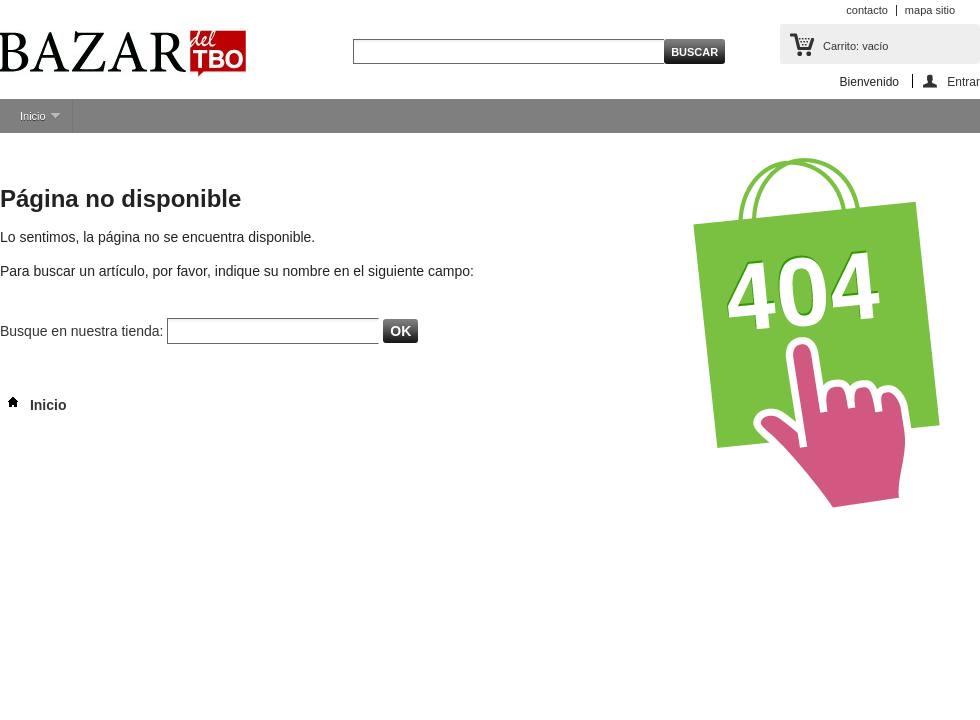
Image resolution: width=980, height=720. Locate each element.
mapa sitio (930, 10)
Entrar (963, 81)
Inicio (30, 121)
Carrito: (855, 46)
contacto (867, 10)
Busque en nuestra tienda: (81, 331)
